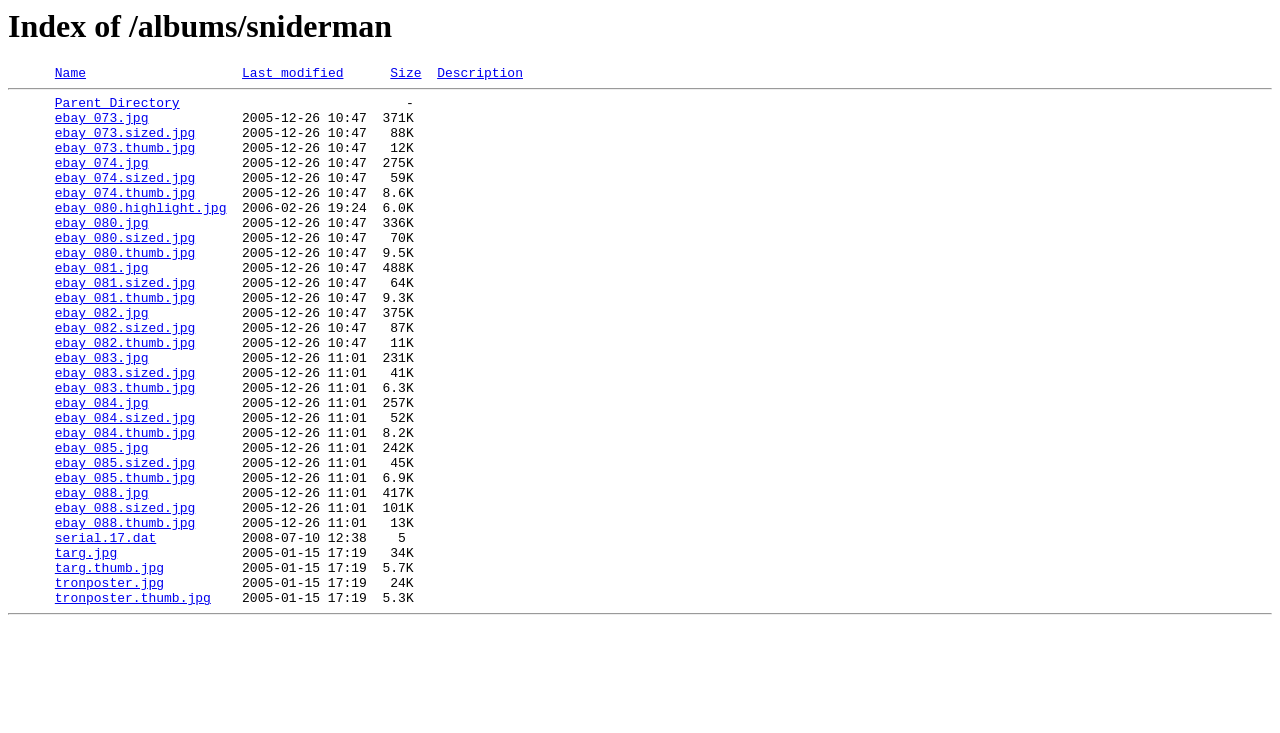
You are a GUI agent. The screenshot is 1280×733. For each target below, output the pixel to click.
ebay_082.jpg (102, 360)
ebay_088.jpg (102, 576)
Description (480, 75)
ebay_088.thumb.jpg (125, 612)
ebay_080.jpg (102, 252)
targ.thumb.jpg (109, 666)
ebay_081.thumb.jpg (125, 342)
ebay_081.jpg (102, 306)
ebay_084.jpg (102, 468)
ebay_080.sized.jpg (125, 270)
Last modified (292, 75)
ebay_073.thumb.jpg (125, 162)
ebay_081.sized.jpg (125, 324)
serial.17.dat (105, 630)
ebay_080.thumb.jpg (125, 288)
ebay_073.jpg (102, 126)
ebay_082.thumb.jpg (125, 396)
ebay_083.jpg (102, 414)
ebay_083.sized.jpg (125, 432)
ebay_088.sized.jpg (125, 594)
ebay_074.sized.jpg (125, 198)
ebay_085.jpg (102, 522)
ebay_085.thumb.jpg (125, 558)
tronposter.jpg (109, 684)
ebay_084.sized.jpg (125, 486)
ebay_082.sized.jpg (125, 378)
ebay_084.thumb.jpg (125, 504)
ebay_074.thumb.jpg (125, 216)
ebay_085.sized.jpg (125, 540)
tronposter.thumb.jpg (133, 702)
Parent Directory (117, 108)
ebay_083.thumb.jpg (125, 450)
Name (70, 75)
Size (405, 75)
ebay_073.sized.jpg (125, 144)
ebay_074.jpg (102, 180)
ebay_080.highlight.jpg (141, 234)
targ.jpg (86, 648)
